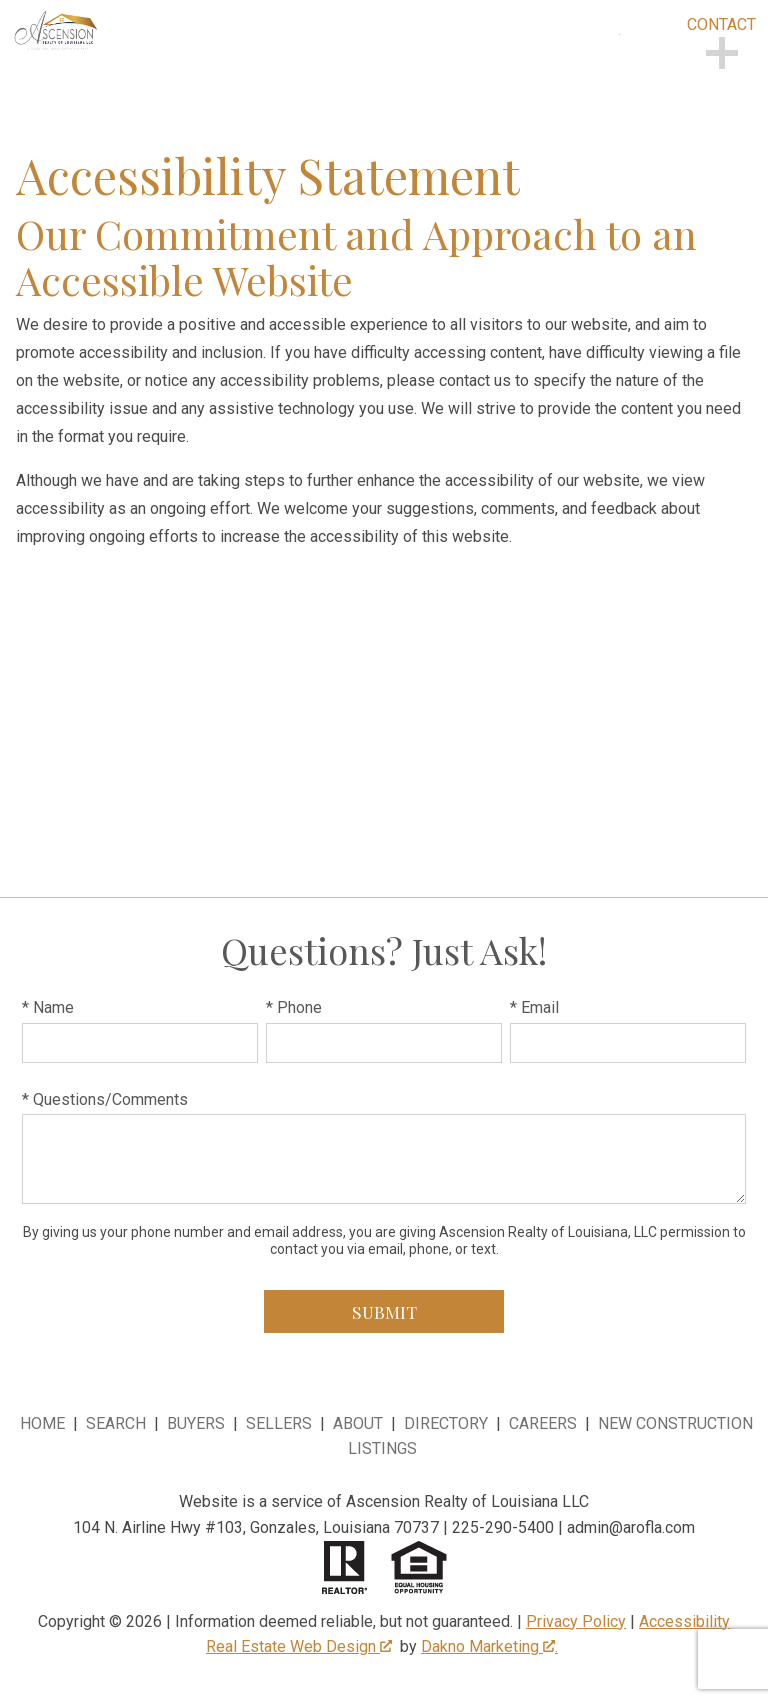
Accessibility (684, 1621)
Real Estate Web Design (299, 1646)
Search (116, 1423)
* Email (534, 1007)
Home (42, 1423)
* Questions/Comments (105, 1099)
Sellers (279, 1423)
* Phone (294, 1007)
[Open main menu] (644, 59)
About (358, 1423)
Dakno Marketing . (489, 1646)
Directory (446, 1423)
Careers (543, 1423)
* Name (48, 1007)
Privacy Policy (576, 1621)
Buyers (196, 1423)
